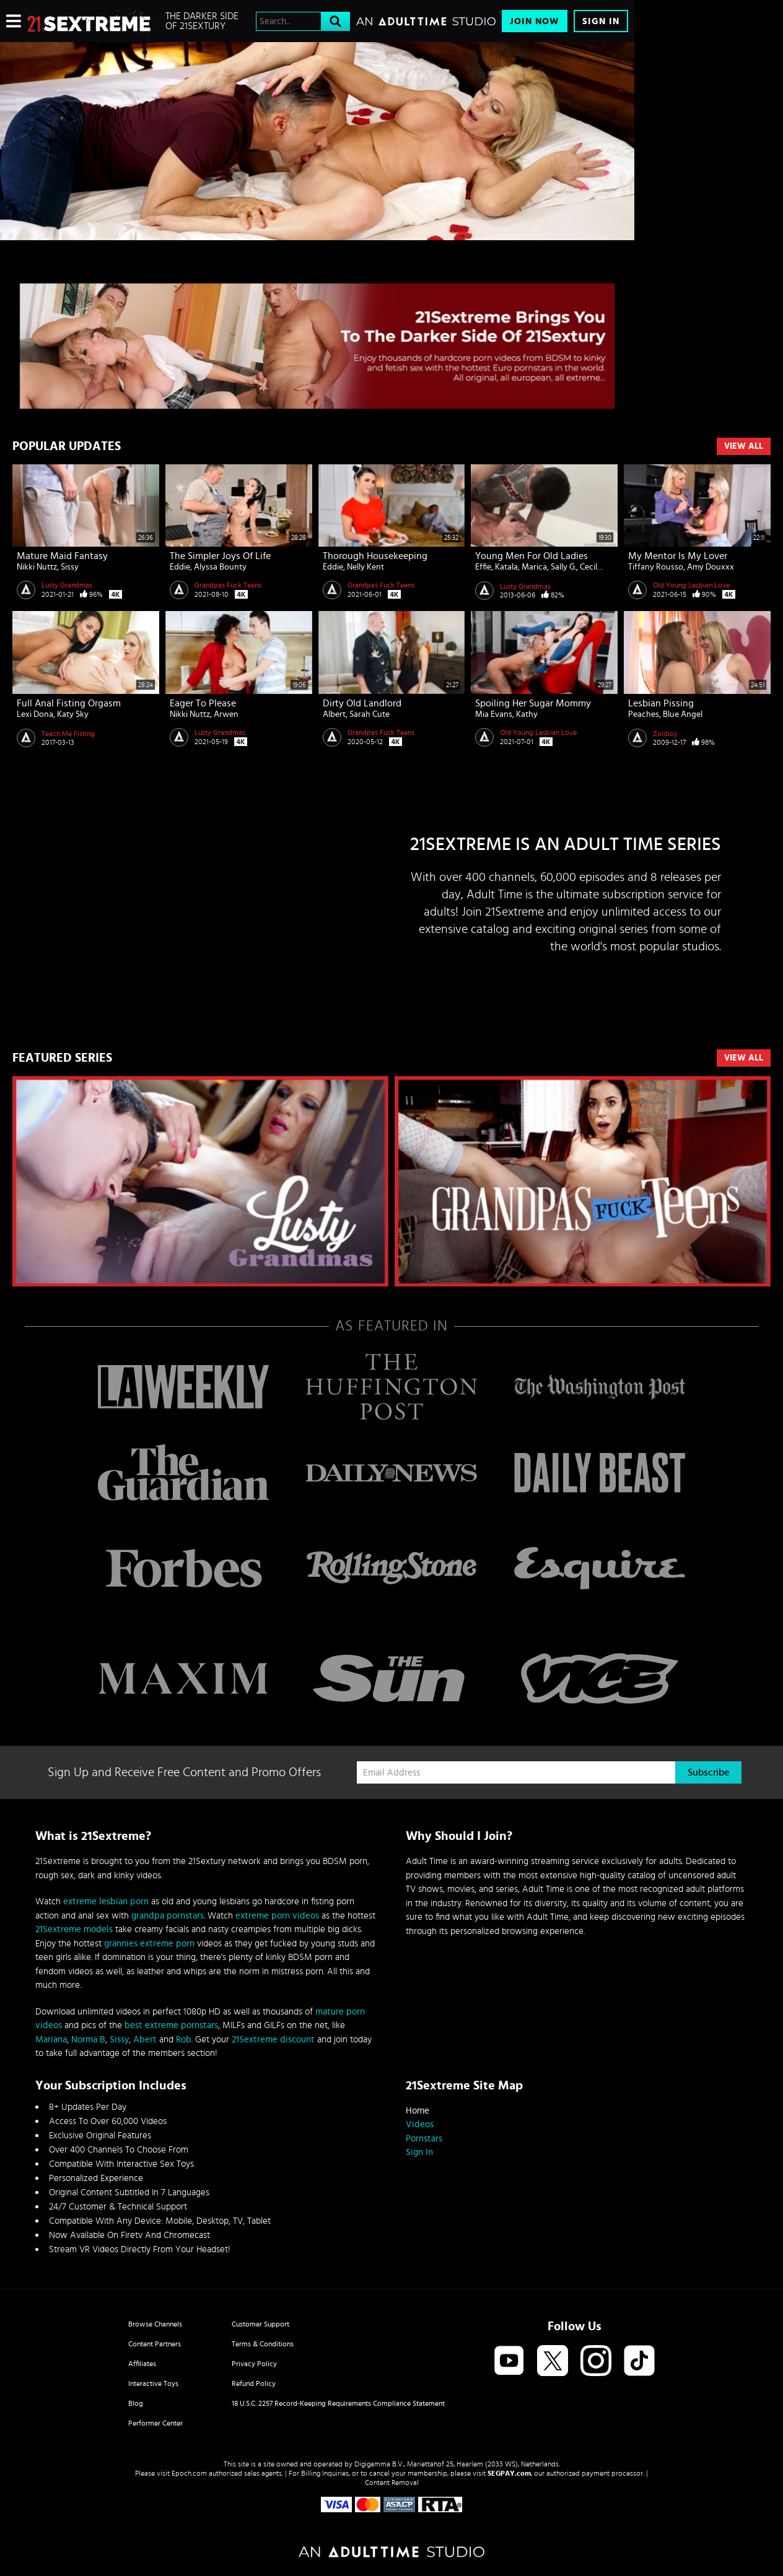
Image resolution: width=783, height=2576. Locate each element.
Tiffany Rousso (655, 567)
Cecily (590, 567)
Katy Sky (73, 714)
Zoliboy (665, 733)
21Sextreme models (74, 1929)
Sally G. (563, 567)
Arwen (226, 714)
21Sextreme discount (273, 2039)
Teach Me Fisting (68, 733)
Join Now (534, 21)
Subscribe (708, 1772)
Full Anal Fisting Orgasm (69, 703)
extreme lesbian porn (106, 1901)
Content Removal (392, 2482)
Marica (534, 567)
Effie (483, 567)
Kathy (527, 714)
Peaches (643, 714)
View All (743, 446)
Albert (334, 714)
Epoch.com (189, 2473)
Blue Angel (682, 714)
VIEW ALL (743, 1058)
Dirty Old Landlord (362, 703)
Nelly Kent (365, 567)
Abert (145, 2039)
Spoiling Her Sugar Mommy (533, 703)
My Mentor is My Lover (677, 556)
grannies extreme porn (149, 1943)
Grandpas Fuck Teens (228, 585)
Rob (183, 2039)
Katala (506, 567)
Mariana (51, 2039)
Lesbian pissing (661, 703)
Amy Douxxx (710, 567)
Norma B (88, 2039)
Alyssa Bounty (220, 567)
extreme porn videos (277, 1915)
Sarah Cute (369, 714)
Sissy (70, 567)
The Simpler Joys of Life (220, 556)
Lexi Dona (35, 714)
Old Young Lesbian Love (691, 585)
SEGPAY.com (509, 2473)
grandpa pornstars (167, 1915)
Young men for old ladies (531, 556)
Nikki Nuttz (37, 567)
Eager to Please (203, 703)
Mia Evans (493, 714)
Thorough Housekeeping (375, 556)
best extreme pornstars (171, 2025)
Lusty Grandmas (67, 585)
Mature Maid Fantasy (62, 556)
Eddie (180, 567)
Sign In (600, 21)
